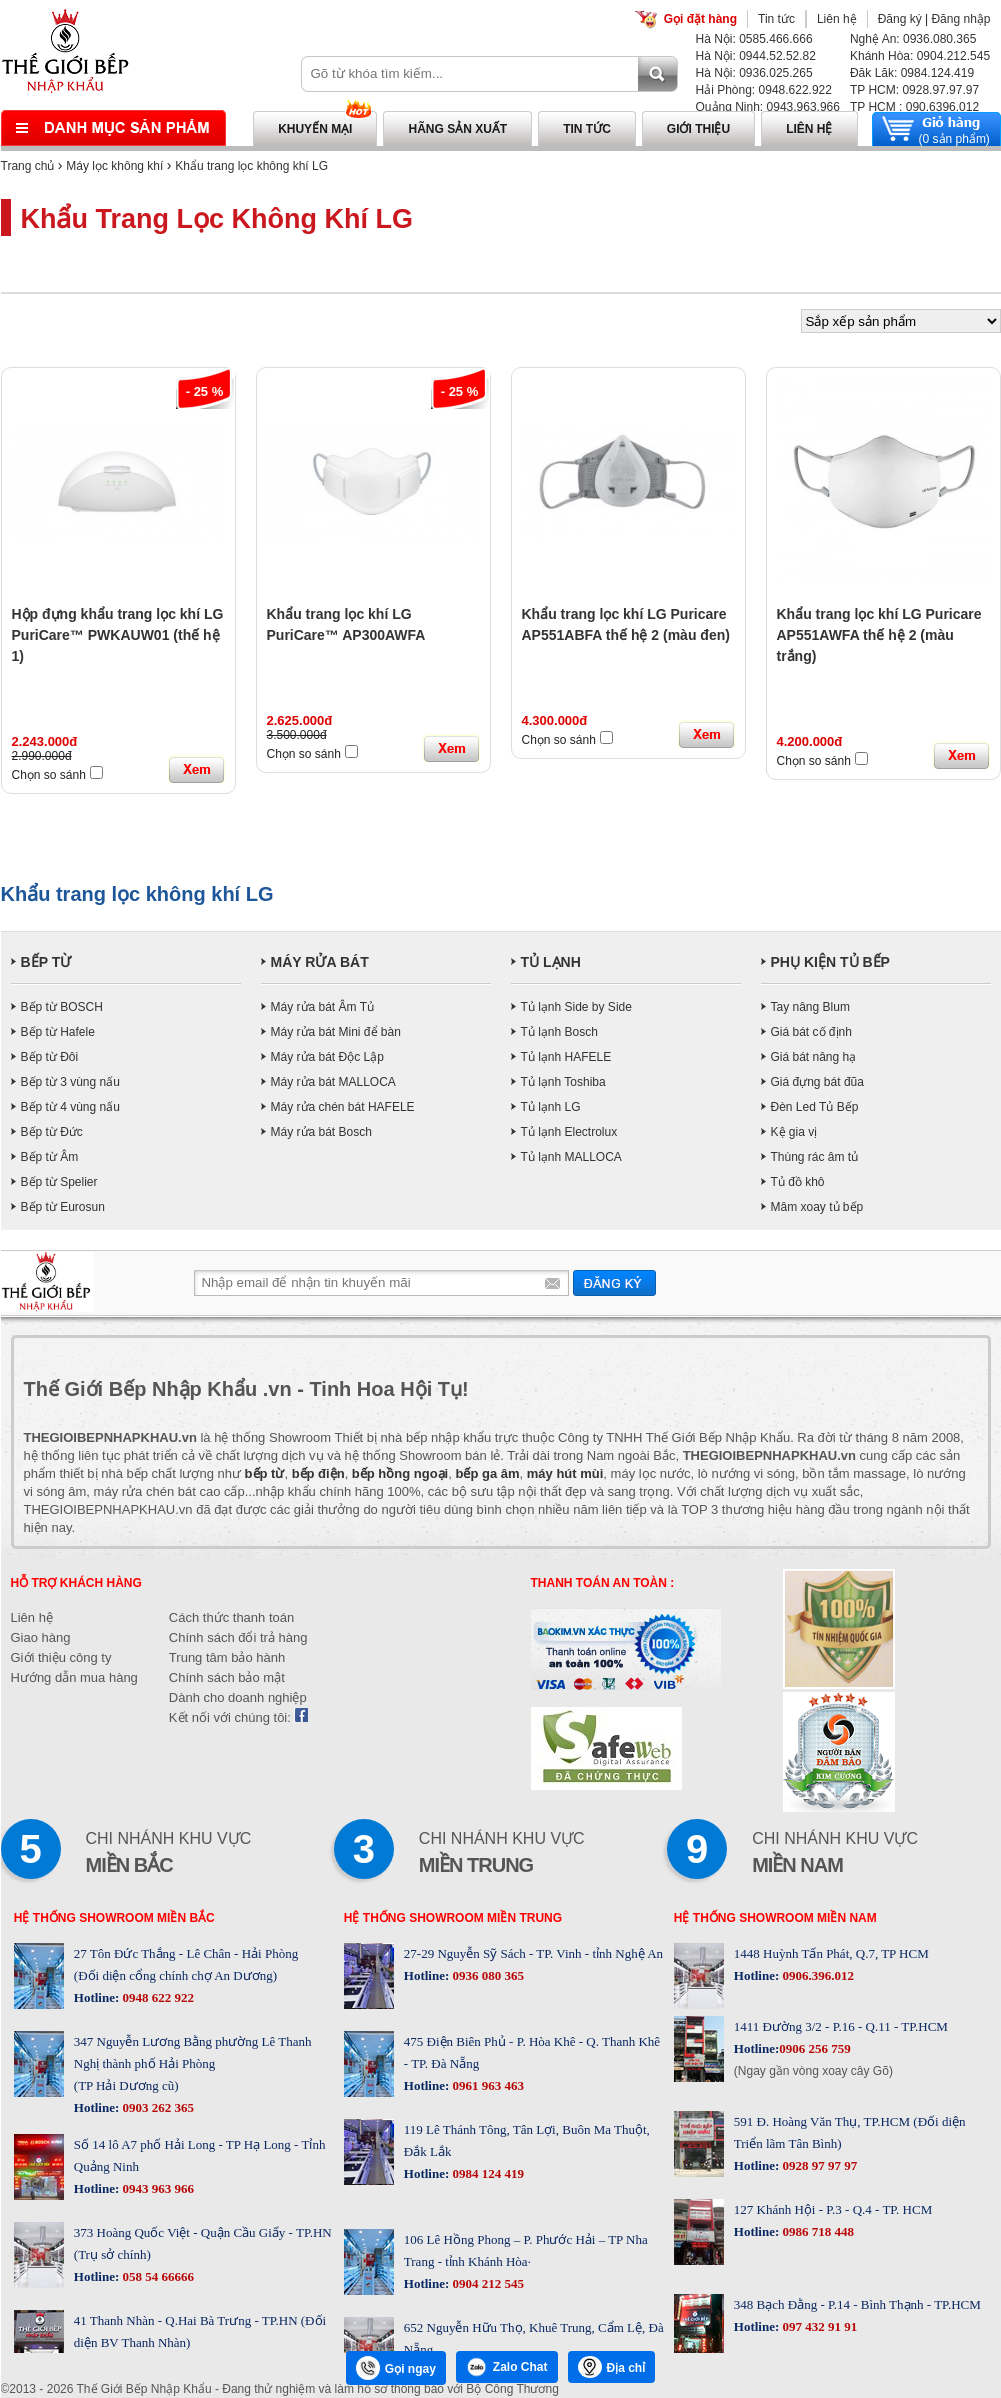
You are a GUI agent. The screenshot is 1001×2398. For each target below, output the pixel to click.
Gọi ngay (396, 2368)
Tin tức (776, 19)
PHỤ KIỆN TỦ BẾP (830, 962)
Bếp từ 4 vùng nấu (70, 1107)
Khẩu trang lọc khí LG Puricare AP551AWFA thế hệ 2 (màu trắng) (879, 635)
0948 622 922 (156, 1997)
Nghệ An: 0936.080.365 (913, 39)
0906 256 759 (815, 2048)
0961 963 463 (486, 2085)
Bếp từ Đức (52, 1132)
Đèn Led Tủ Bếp (815, 1107)
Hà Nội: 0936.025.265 (754, 73)
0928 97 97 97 (818, 2165)
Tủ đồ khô (798, 1182)
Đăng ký (900, 19)
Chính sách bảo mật (227, 1677)
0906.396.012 (816, 1975)
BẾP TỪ (46, 962)
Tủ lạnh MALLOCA (571, 1157)
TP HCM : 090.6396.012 (914, 107)
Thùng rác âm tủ (815, 1157)
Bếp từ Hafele (58, 1032)
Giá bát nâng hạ (814, 1057)
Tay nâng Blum (810, 1007)
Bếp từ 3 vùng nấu (70, 1082)
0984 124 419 (486, 2173)
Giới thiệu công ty (61, 1657)
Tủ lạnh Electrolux (569, 1132)
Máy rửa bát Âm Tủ (322, 1007)
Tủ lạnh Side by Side (576, 1007)
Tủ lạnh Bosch (559, 1032)
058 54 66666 (156, 2276)
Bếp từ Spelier (59, 1182)
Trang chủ (28, 166)
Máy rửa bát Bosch (321, 1132)
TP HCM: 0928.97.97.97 (914, 90)
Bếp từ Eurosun (63, 1207)
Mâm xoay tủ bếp (817, 1207)
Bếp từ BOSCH (62, 1007)
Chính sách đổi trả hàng (238, 1637)
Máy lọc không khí (114, 166)
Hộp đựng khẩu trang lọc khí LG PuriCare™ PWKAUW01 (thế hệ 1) (118, 635)
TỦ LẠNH (551, 962)
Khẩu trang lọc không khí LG (251, 166)
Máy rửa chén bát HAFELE (343, 1107)
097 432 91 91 (818, 2326)
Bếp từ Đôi (50, 1057)
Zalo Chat (507, 2367)
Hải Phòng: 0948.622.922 (764, 90)
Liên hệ (837, 19)
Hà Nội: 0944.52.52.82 (756, 56)
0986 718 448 (816, 2231)
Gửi (614, 1282)
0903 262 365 (156, 2107)
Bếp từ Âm (50, 1157)
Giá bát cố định (811, 1032)
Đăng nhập (960, 19)
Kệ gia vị (794, 1132)
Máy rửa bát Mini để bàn (336, 1032)
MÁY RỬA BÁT (320, 962)
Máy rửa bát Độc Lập (327, 1057)
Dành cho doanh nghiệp (238, 1697)
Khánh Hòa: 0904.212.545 (920, 56)
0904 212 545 (486, 2283)
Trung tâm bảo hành (227, 1657)
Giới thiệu (698, 129)
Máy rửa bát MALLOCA (333, 1082)
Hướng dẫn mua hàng (74, 1677)
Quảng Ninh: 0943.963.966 (768, 107)
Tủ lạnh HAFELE (566, 1057)
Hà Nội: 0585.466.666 (754, 39)
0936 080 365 (486, 1975)
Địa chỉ (612, 2367)
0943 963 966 (156, 2188)
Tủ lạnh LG (551, 1107)
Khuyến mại (315, 129)
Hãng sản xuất (457, 129)
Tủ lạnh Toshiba (563, 1082)
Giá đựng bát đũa (817, 1082)
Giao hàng (41, 1637)
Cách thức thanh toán (231, 1617)
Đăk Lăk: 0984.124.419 (912, 73)
